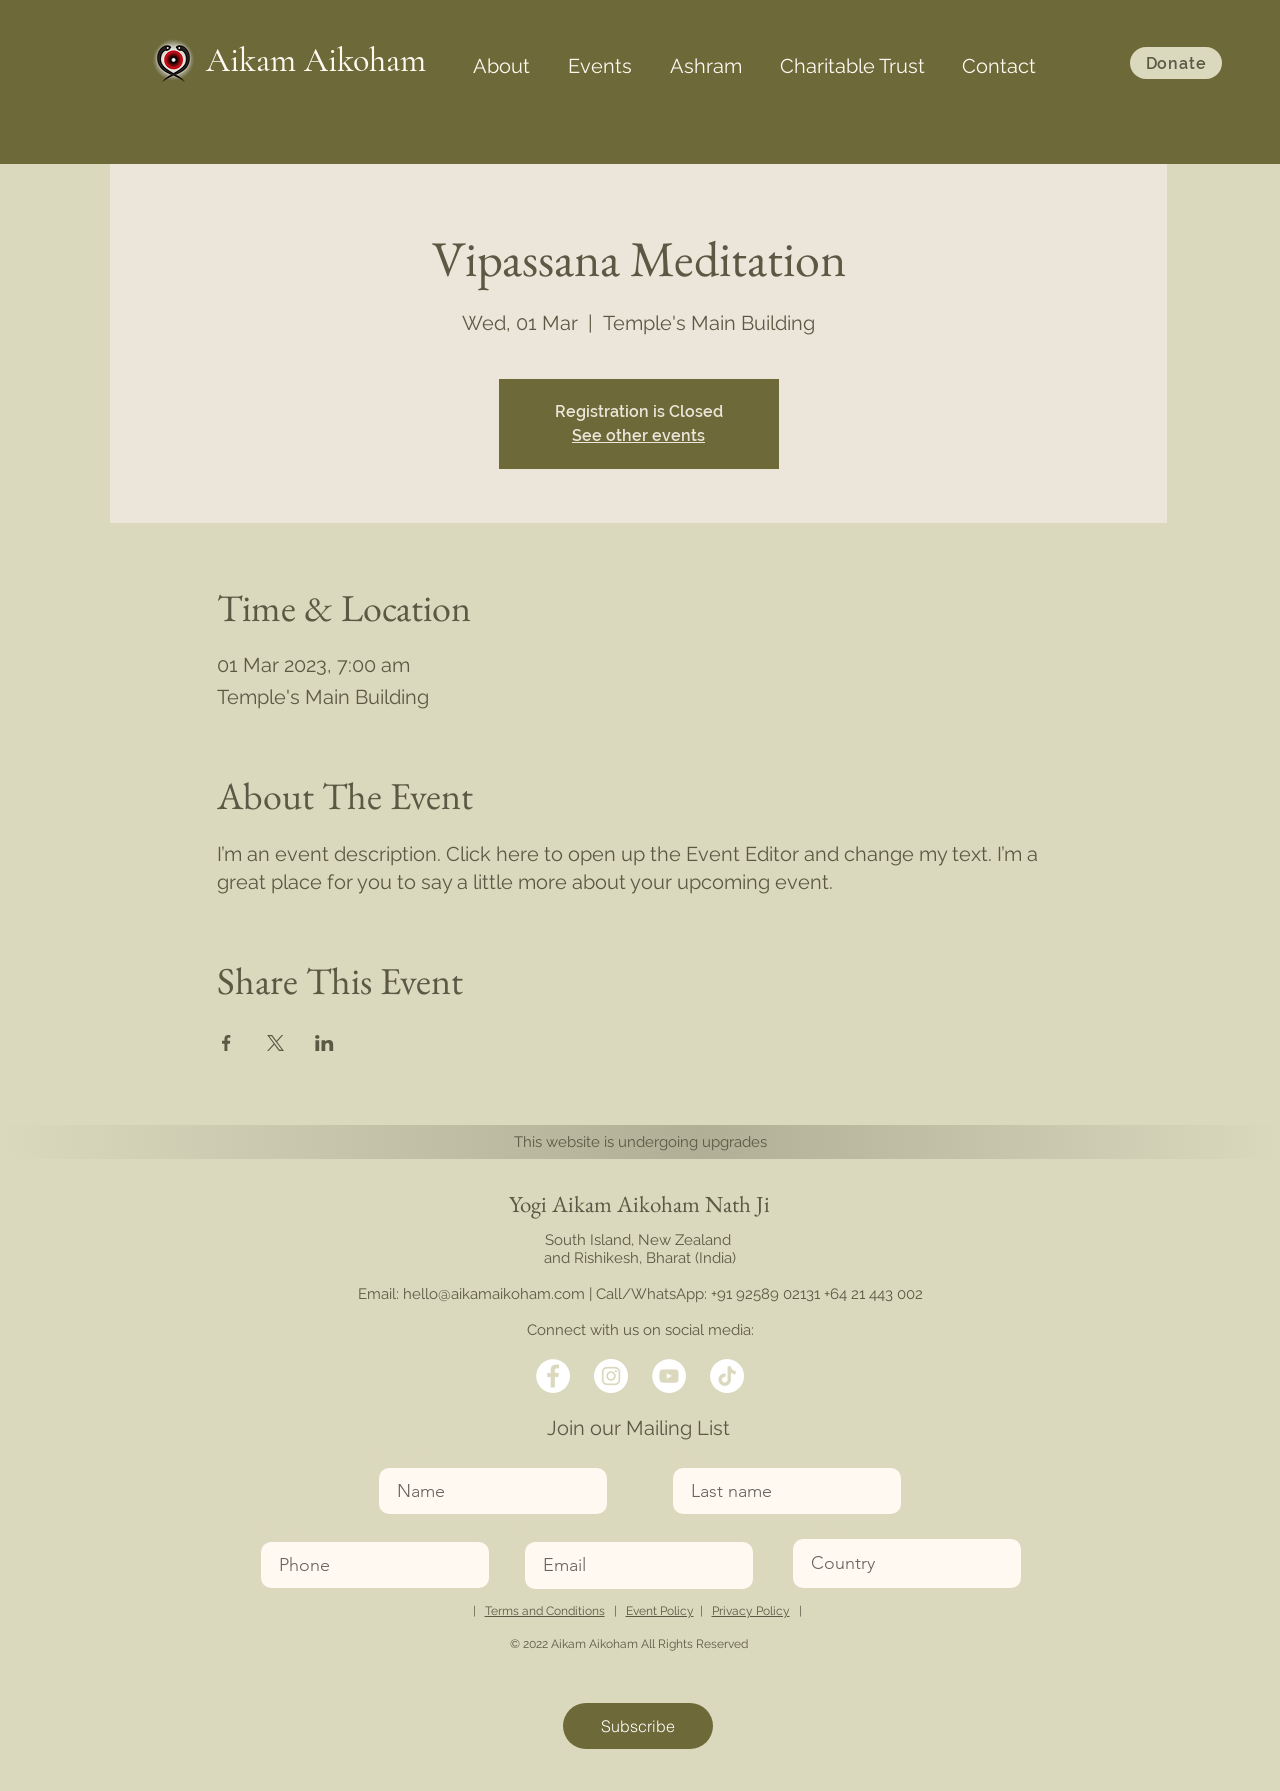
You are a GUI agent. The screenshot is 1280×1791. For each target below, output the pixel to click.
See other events (638, 435)
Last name (707, 1455)
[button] (501, 57)
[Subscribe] (638, 1726)
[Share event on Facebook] (226, 1043)
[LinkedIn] (669, 1376)
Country (819, 1526)
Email (544, 1529)
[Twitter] (611, 1376)
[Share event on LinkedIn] (324, 1043)
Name (399, 1455)
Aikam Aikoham (316, 60)
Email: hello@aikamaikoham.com (471, 1294)
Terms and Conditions (545, 1611)
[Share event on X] (275, 1043)
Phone (282, 1529)
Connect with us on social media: (640, 1330)
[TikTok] (727, 1376)
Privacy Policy (751, 1611)
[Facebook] (553, 1376)
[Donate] (1176, 63)
